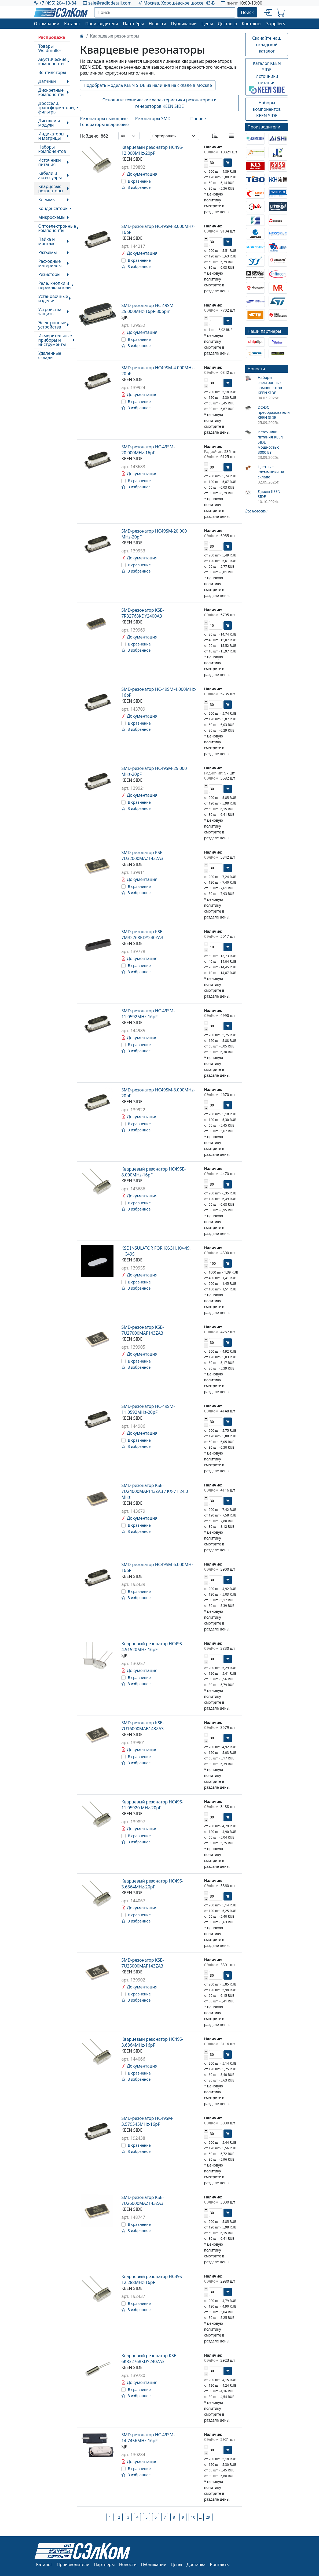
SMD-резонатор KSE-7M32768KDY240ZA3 (142, 934)
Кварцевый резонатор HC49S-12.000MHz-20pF (152, 150)
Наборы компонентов (52, 149)
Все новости (256, 511)
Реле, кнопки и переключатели (54, 285)
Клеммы (47, 199)
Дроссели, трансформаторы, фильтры (57, 107)
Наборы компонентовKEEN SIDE (267, 109)
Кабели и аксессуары (50, 175)
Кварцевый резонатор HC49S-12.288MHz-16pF (152, 2279)
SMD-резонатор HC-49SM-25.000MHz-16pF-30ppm (148, 308)
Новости (157, 24)
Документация (139, 174)
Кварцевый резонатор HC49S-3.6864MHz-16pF (152, 2042)
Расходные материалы (50, 263)
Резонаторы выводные (103, 118)
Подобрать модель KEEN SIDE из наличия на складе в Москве (147, 85)
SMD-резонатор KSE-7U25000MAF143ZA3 (142, 1963)
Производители (101, 24)
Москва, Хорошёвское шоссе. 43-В (179, 3)
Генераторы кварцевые (104, 124)
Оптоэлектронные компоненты (57, 228)
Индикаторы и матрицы (51, 136)
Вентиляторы (52, 72)
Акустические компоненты (52, 61)
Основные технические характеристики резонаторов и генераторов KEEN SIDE (159, 103)
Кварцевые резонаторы (50, 188)
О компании (47, 24)
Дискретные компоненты (51, 92)
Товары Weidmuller (49, 48)
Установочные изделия (53, 298)
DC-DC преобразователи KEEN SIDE (273, 412)
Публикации (184, 24)
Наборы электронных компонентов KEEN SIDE (270, 385)
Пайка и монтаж (46, 241)
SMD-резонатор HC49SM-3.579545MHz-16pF (147, 2121)
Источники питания (49, 162)
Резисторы (49, 274)
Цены (207, 24)
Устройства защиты (50, 312)
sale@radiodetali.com (110, 3)
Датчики (47, 81)
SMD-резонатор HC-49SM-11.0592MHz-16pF (148, 1014)
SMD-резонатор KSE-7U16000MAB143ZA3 (142, 1726)
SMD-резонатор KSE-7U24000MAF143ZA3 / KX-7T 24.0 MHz (154, 1491)
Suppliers (275, 24)
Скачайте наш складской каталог (266, 44)
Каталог (72, 24)
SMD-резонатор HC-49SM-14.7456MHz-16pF (148, 2438)
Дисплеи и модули (49, 123)
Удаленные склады (49, 355)
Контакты (251, 24)
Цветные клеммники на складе (271, 471)
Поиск (247, 12)
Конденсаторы (53, 208)
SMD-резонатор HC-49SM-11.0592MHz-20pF (148, 1409)
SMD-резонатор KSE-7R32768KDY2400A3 (142, 613)
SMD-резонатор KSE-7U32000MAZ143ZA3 (142, 855)
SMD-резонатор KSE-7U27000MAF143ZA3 (142, 1330)
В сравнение (139, 181)
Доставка (227, 24)
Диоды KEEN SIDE (269, 494)
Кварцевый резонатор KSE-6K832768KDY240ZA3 (149, 2358)
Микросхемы (51, 217)
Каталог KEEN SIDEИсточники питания (267, 77)
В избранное (136, 187)
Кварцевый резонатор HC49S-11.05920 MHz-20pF (152, 1805)
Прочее (198, 118)
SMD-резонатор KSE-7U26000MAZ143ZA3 (142, 2200)
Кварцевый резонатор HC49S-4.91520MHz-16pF (152, 1646)
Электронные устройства (52, 325)
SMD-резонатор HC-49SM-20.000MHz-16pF (148, 450)
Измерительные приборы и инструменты (55, 340)
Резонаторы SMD (153, 118)
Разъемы (47, 252)
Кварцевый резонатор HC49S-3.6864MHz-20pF (152, 1884)
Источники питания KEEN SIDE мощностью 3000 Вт (270, 442)
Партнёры (133, 24)
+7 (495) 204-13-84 (57, 3)
